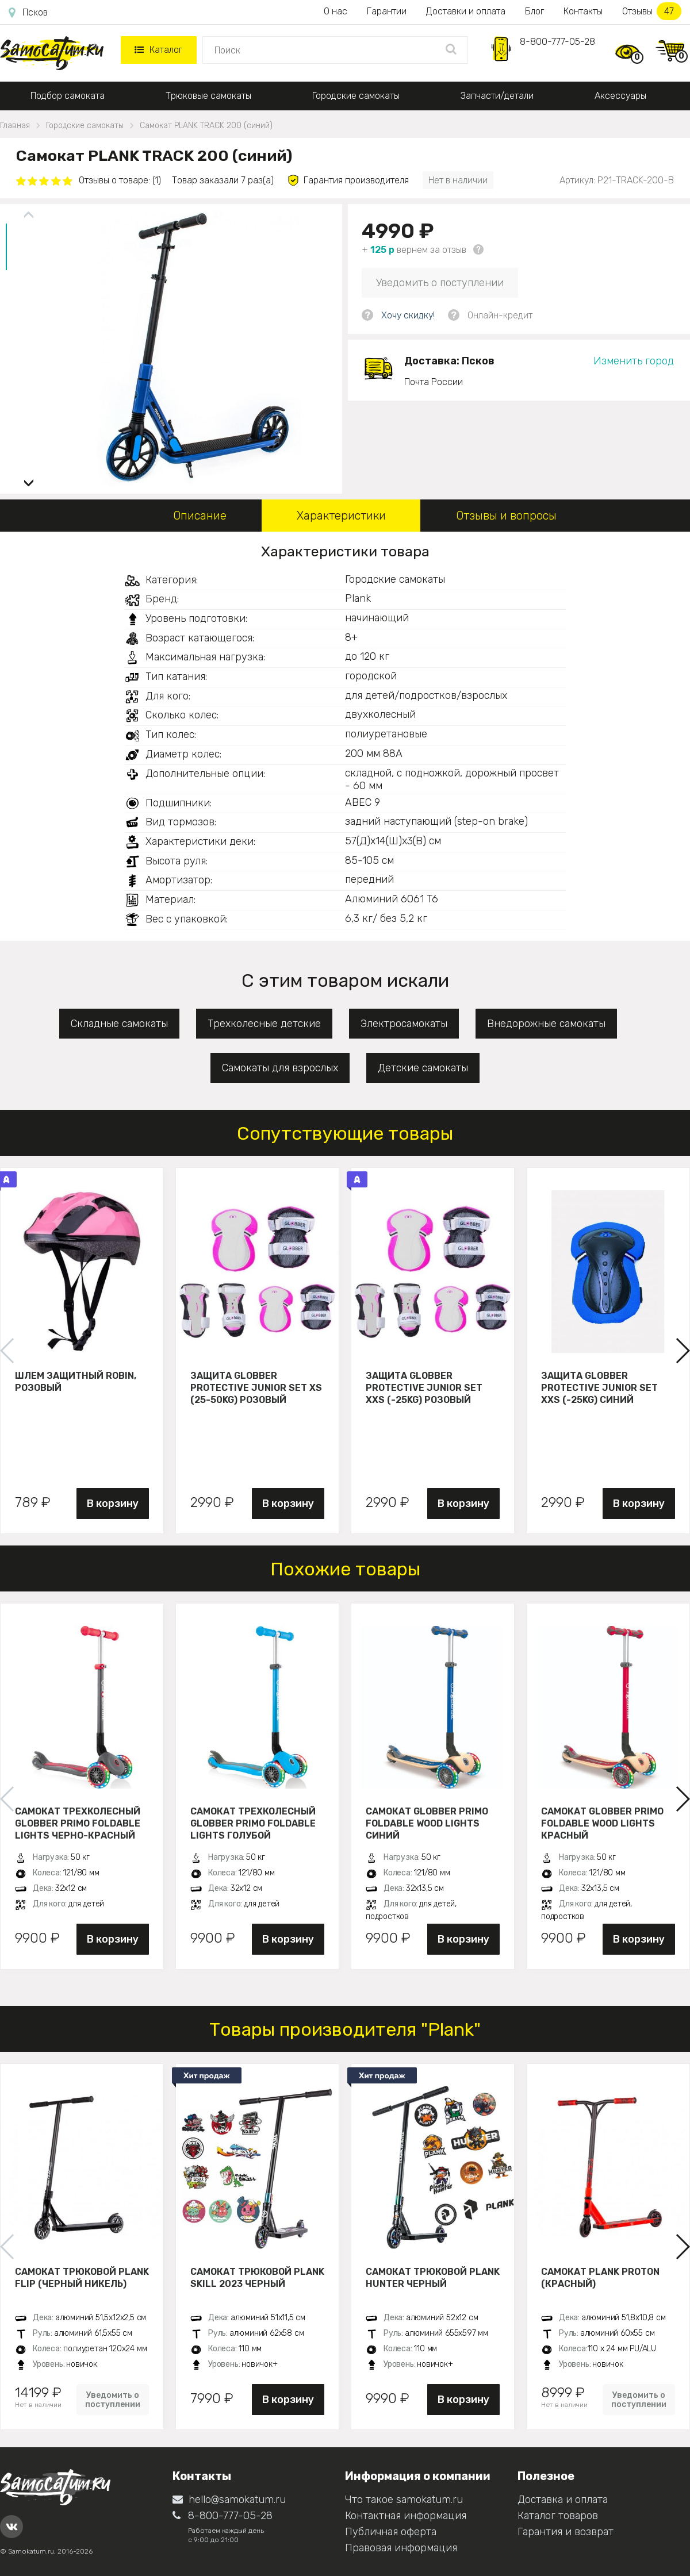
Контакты (583, 11)
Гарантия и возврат (566, 2532)
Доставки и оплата (465, 11)
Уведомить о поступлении (440, 282)
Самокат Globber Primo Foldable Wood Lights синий (427, 1823)
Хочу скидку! (408, 315)
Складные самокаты (119, 1023)
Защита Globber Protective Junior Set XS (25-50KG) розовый (256, 1387)
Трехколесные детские (264, 1023)
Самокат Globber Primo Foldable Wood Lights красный (602, 1823)
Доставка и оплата (563, 2499)
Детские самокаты (423, 1068)
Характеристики (341, 515)
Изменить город (633, 361)
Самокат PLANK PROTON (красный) (600, 2277)
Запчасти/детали (497, 95)
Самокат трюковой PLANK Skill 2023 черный (257, 2277)
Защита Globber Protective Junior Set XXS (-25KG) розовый (424, 1387)
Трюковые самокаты (208, 95)
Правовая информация (401, 2548)
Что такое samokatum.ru (404, 2499)
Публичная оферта (390, 2532)
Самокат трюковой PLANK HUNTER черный (433, 2277)
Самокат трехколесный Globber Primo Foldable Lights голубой (253, 1823)
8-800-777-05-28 (557, 41)
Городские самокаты (356, 95)
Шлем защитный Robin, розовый (75, 1381)
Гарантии (387, 11)
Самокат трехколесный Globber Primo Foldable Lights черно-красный (77, 1823)
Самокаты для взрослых (280, 1068)
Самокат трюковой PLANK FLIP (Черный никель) (82, 2277)
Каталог (158, 49)
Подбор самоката (67, 95)
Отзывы (651, 11)
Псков (28, 12)
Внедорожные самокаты (546, 1023)
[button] (28, 478)
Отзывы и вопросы (506, 515)
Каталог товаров (558, 2515)
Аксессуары (620, 95)
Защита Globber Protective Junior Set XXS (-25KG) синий (599, 1387)
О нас (335, 11)
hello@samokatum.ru (229, 2499)
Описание (200, 515)
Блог (534, 11)
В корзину (113, 1503)
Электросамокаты (404, 1023)
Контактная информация (405, 2515)
